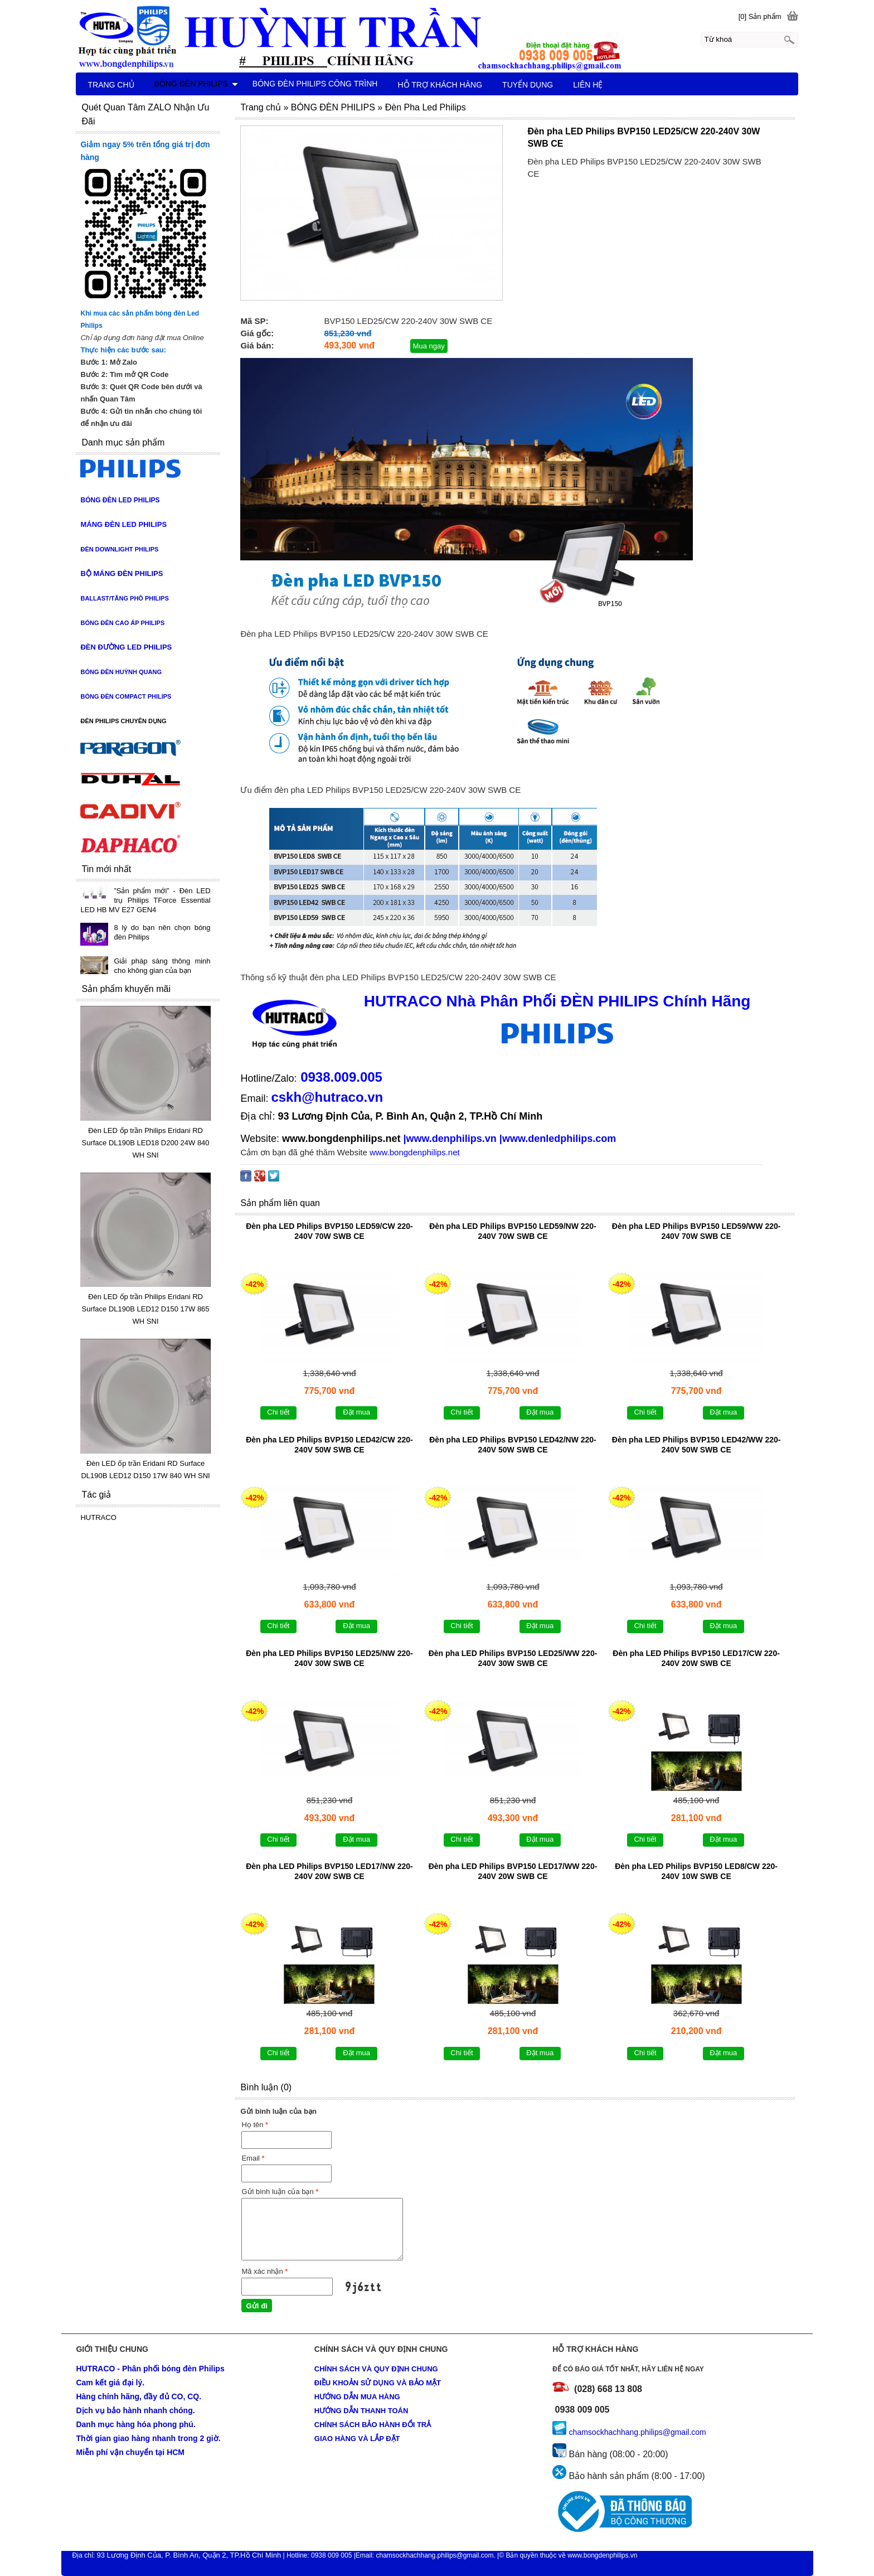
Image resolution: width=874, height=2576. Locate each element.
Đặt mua (356, 1412)
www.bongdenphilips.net (341, 1138)
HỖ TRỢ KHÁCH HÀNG (439, 84)
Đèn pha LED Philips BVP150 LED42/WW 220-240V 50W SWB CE (696, 1444)
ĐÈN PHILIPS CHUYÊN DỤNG (123, 721)
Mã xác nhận (264, 2271)
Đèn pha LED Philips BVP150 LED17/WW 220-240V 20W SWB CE (513, 1871)
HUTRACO (98, 1517)
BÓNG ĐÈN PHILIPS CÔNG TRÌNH (315, 83)
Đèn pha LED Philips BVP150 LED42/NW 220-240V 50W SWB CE (512, 1444)
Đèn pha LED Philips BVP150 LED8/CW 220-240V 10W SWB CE (696, 1871)
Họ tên (254, 2124)
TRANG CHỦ (111, 84)
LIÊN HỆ (588, 84)
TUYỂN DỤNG (527, 84)
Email (252, 2158)
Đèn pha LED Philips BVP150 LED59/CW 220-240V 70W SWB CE (329, 1231)
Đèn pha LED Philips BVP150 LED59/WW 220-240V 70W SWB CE (696, 1231)
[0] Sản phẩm (760, 16)
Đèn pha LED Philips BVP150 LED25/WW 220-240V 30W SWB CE (513, 1658)
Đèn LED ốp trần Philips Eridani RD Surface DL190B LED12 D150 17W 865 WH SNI (145, 1308)
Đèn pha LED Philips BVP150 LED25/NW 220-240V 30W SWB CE (329, 1658)
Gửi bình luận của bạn (279, 2191)
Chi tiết (278, 1412)
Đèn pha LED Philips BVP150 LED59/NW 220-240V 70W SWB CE (512, 1231)
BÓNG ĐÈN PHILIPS (196, 83)
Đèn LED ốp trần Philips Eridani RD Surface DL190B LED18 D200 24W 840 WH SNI (145, 1142)
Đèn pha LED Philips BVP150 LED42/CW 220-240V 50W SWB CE (329, 1444)
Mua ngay (429, 346)
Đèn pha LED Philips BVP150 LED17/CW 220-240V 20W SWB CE (696, 1658)
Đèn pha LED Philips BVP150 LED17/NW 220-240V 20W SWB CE (329, 1871)
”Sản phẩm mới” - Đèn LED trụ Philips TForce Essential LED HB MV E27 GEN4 (145, 900)
